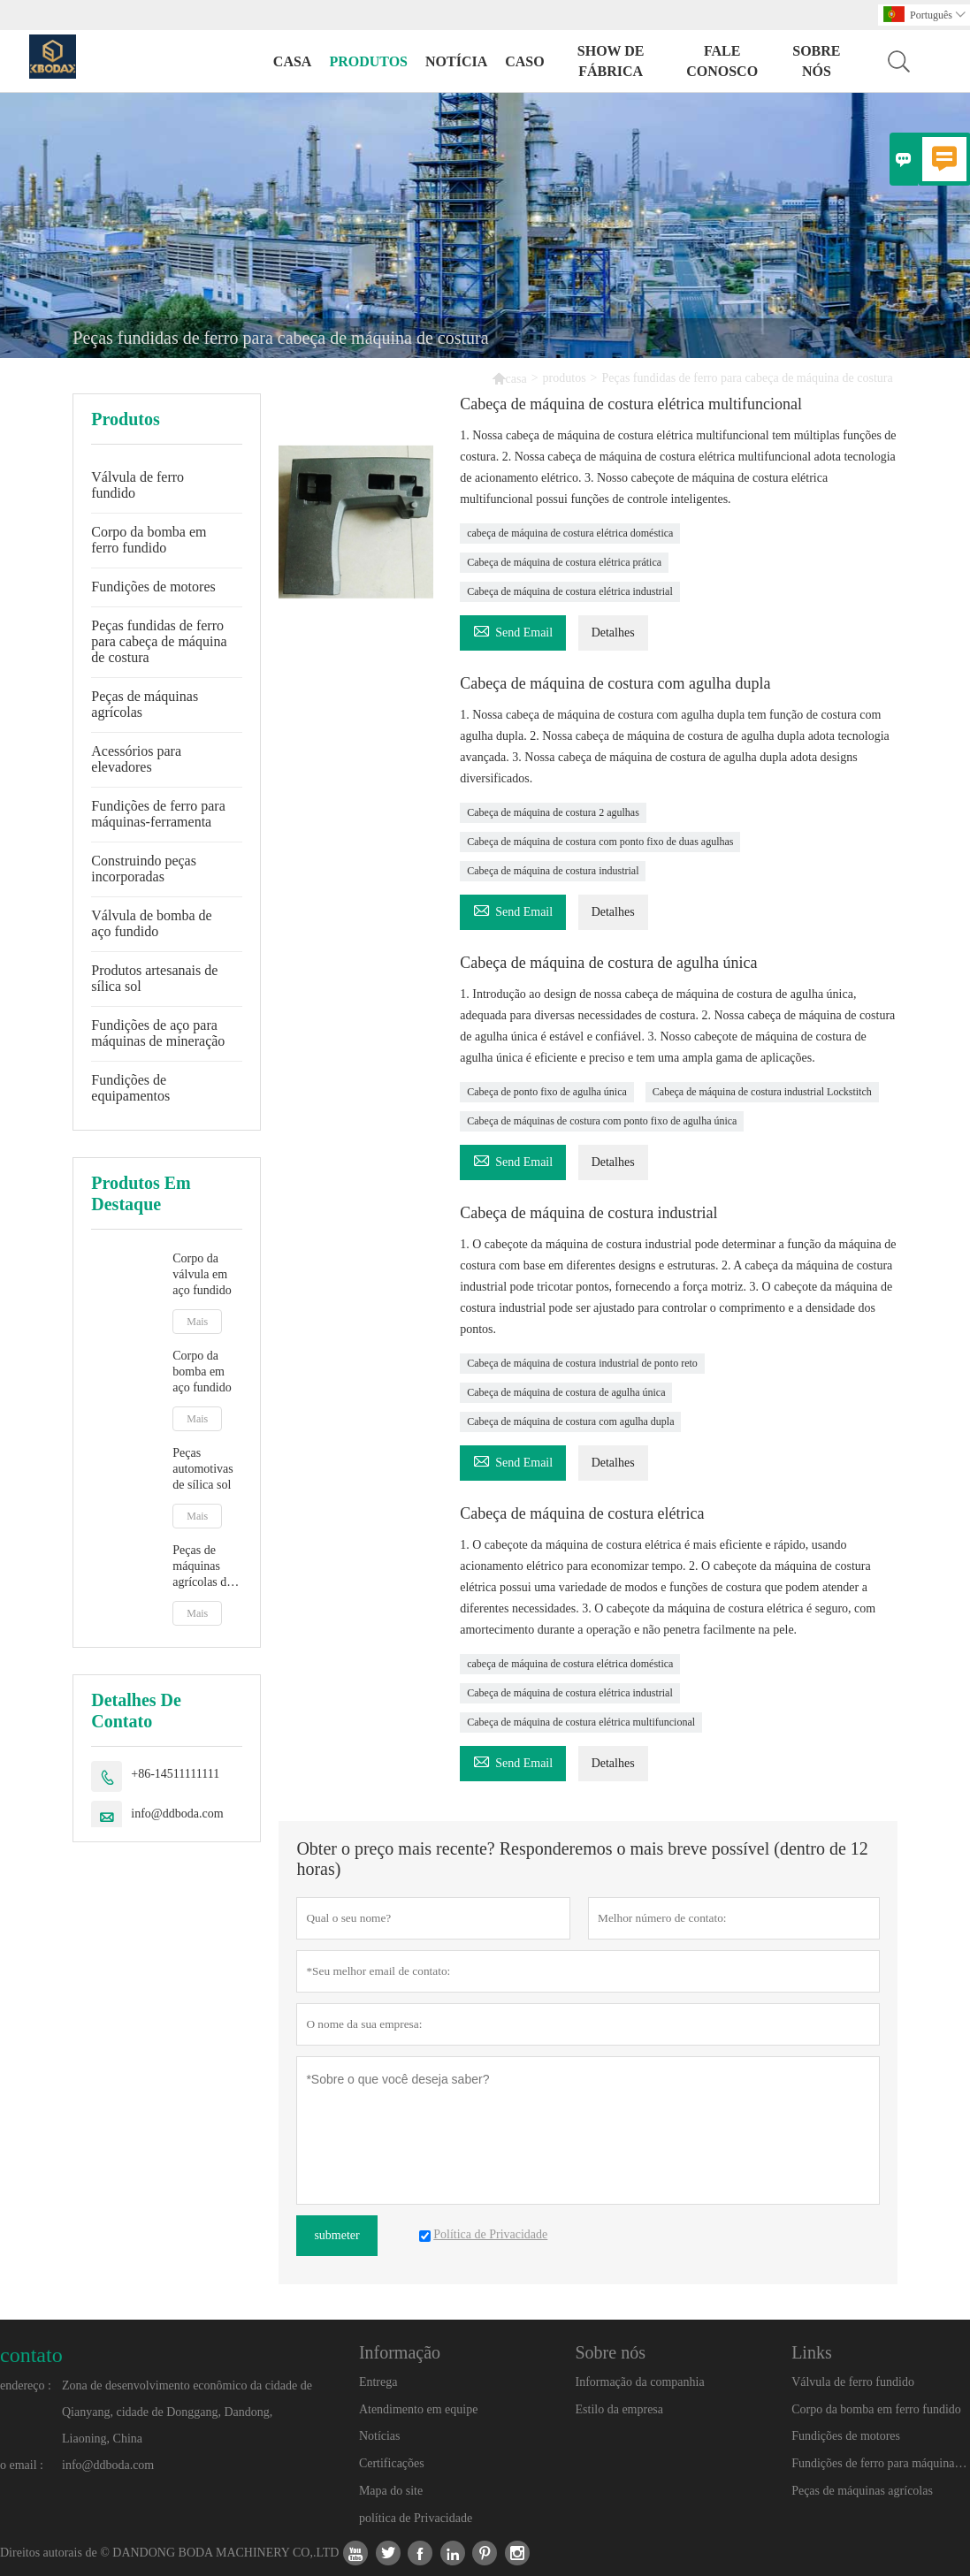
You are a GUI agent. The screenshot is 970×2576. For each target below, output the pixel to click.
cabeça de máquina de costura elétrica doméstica (570, 533)
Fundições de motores (153, 586)
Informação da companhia (640, 2382)
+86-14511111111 (175, 1773)
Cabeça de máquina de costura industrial (552, 871)
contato (31, 2355)
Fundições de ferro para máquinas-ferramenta (158, 813)
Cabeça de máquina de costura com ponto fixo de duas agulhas (600, 841)
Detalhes (613, 632)
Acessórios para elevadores (136, 758)
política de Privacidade (415, 2518)
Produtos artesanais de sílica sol (154, 978)
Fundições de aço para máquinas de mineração (158, 1032)
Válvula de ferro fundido (137, 484)
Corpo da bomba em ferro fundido (148, 539)
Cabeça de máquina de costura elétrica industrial (570, 591)
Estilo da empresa (620, 2409)
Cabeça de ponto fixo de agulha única (547, 1092)
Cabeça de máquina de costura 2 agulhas (553, 812)
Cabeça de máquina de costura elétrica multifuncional (631, 404)
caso (524, 61)
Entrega (378, 2382)
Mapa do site (391, 2490)
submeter (336, 2235)
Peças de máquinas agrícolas (144, 704)
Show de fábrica (611, 61)
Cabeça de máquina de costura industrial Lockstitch (762, 1092)
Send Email (513, 630)
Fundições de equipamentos (130, 1087)
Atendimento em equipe (418, 2409)
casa (292, 61)
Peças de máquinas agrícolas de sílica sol (202, 1566)
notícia (456, 61)
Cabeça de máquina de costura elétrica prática (564, 562)
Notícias (380, 2436)
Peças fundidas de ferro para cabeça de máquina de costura (158, 641)
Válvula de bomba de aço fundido (151, 923)
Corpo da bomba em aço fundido (201, 1371)
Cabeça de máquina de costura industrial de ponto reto (582, 1363)
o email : (21, 2465)
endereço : (25, 2385)
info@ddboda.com (177, 1813)
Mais (197, 1321)
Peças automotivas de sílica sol (202, 1468)
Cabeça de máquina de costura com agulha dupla (615, 683)
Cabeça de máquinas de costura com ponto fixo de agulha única (602, 1121)
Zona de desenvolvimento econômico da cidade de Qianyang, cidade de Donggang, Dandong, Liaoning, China (187, 2412)
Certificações (391, 2463)
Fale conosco (722, 61)
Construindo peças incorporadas (143, 868)
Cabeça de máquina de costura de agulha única (608, 963)
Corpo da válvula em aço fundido (201, 1274)
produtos (368, 61)
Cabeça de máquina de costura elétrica (582, 1513)
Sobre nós (816, 61)
